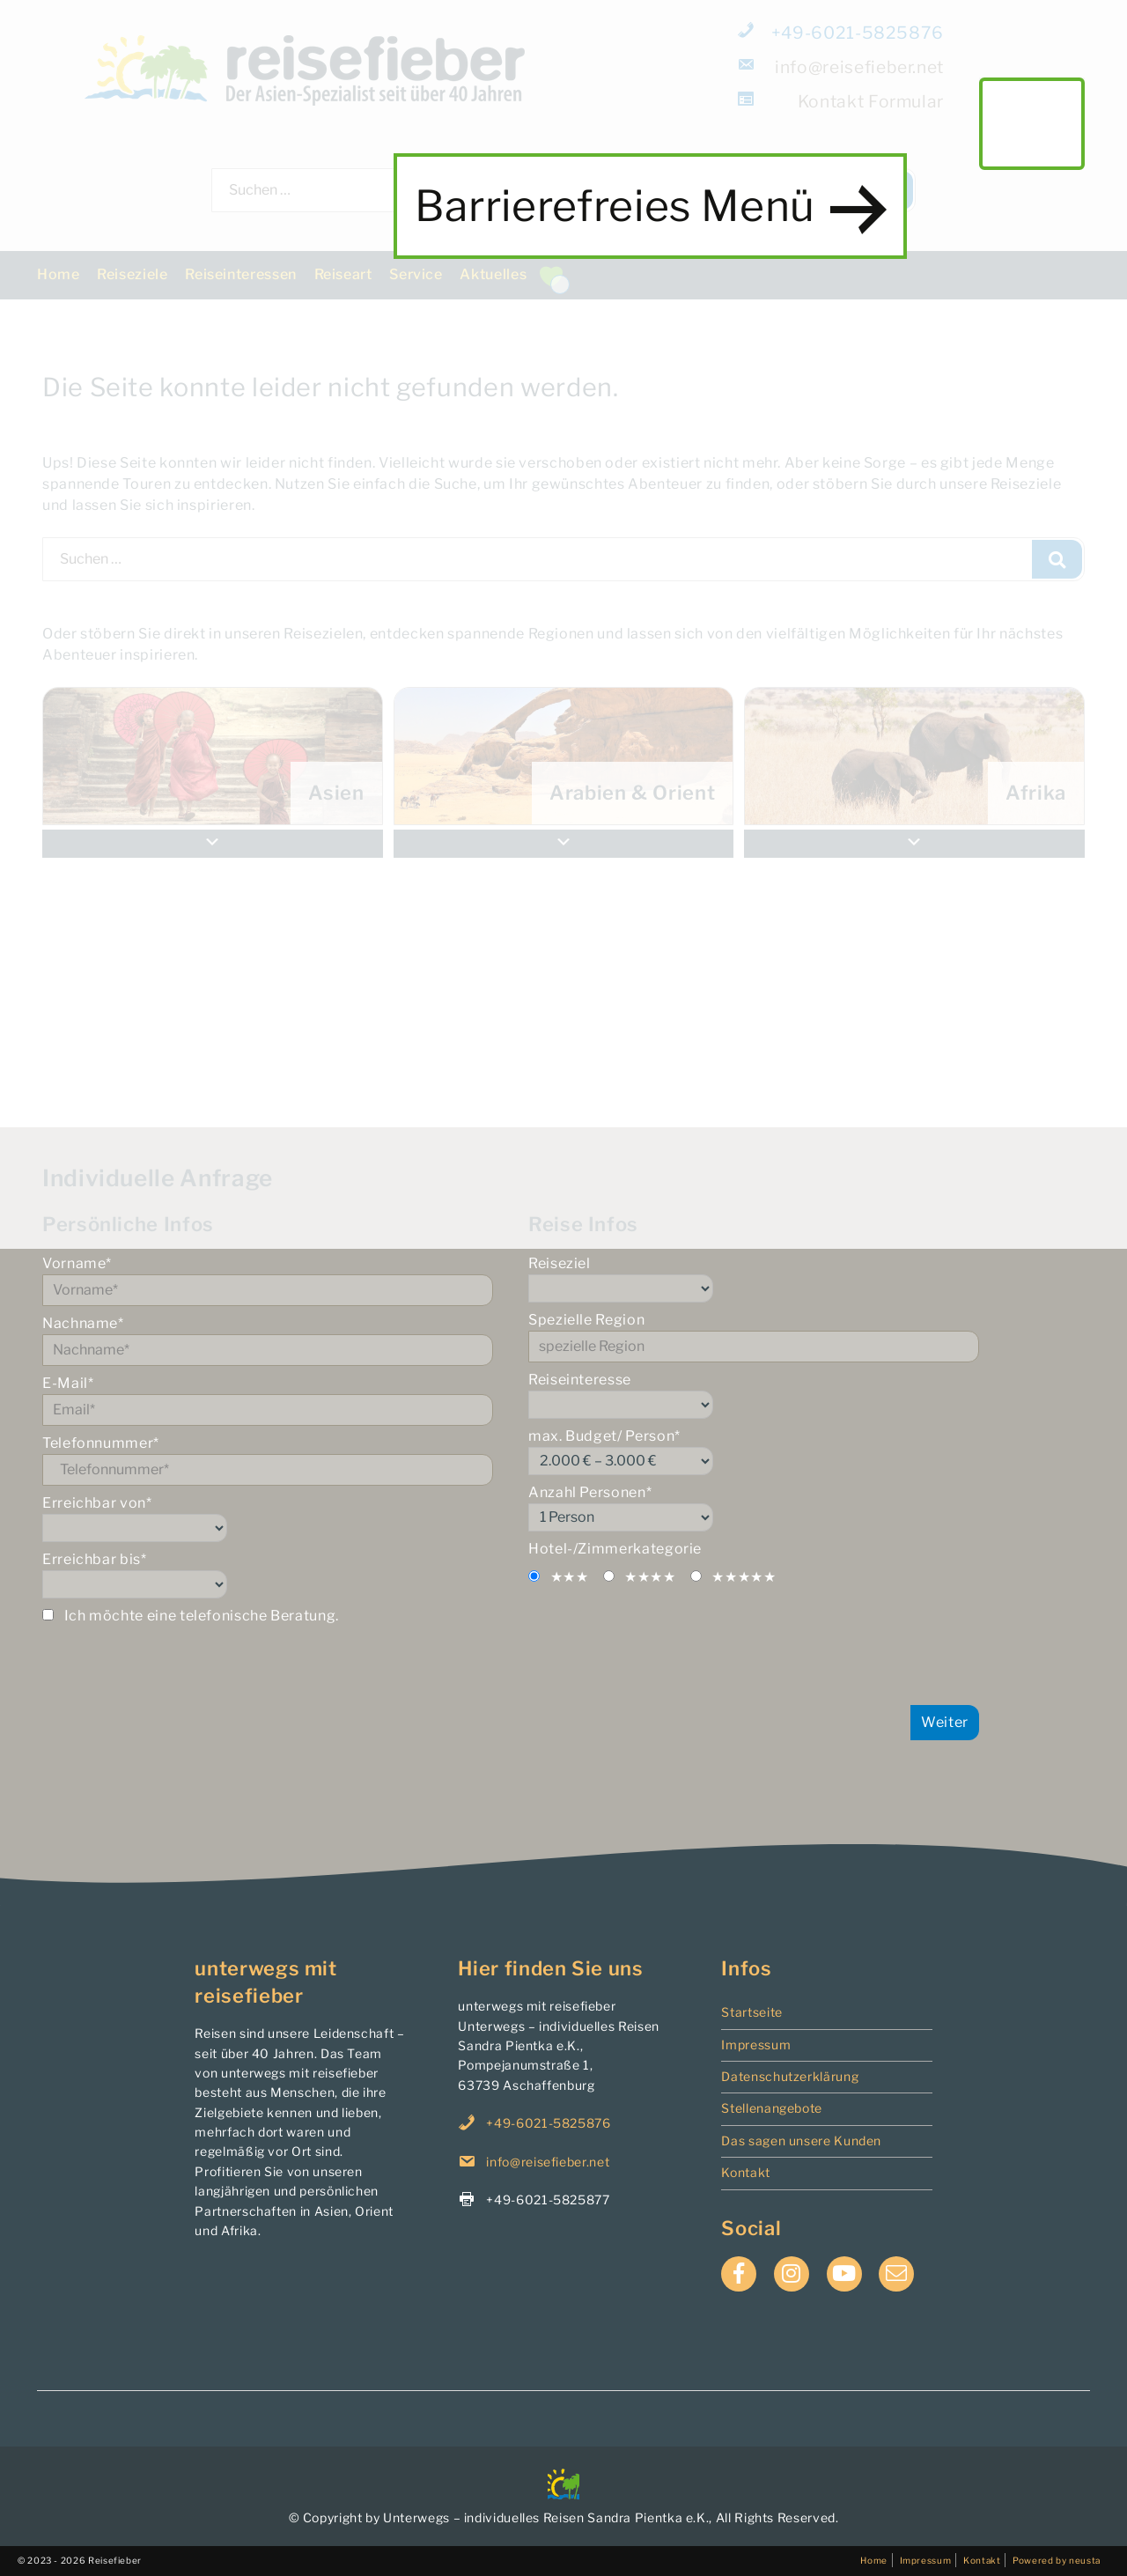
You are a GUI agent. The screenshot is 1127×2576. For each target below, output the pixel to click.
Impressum (756, 2044)
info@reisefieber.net (842, 66)
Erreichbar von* (267, 1518)
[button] (914, 844)
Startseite (751, 2011)
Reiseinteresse (753, 1395)
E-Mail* (267, 1400)
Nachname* (267, 1340)
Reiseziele (132, 274)
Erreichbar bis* (267, 1574)
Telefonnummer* (267, 1460)
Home (58, 274)
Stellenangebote (771, 2107)
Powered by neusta (1057, 2560)
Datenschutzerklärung (789, 2076)
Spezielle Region (753, 1336)
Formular (842, 101)
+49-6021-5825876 (842, 32)
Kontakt (745, 2172)
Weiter (945, 1722)
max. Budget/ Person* (753, 1451)
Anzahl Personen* (753, 1508)
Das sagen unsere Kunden (801, 2140)
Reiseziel (753, 1279)
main (1032, 123)
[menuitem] (914, 756)
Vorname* (267, 1280)
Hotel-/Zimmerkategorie (615, 1548)
